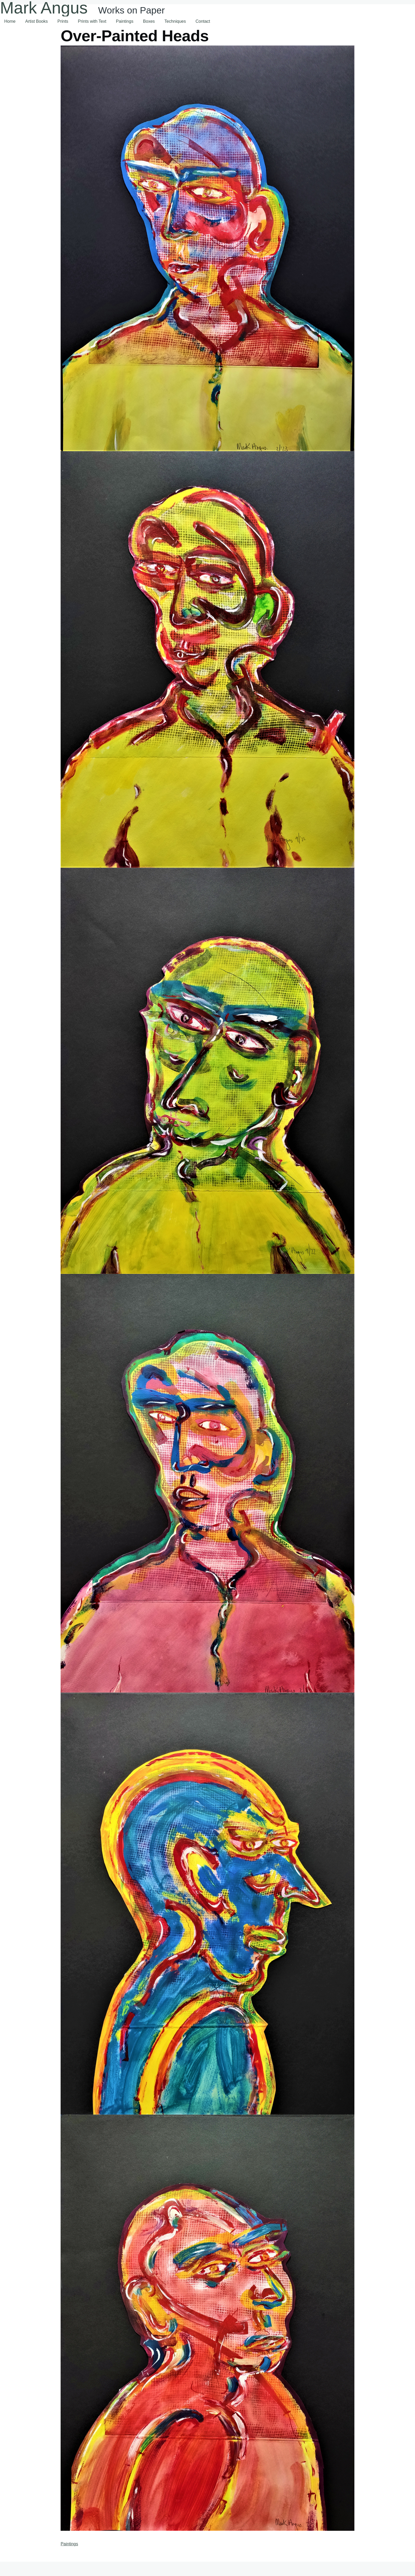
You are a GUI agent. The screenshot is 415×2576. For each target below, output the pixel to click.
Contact (203, 21)
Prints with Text (92, 21)
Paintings (124, 21)
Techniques (175, 21)
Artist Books (36, 21)
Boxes (149, 21)
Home (10, 21)
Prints (62, 21)
